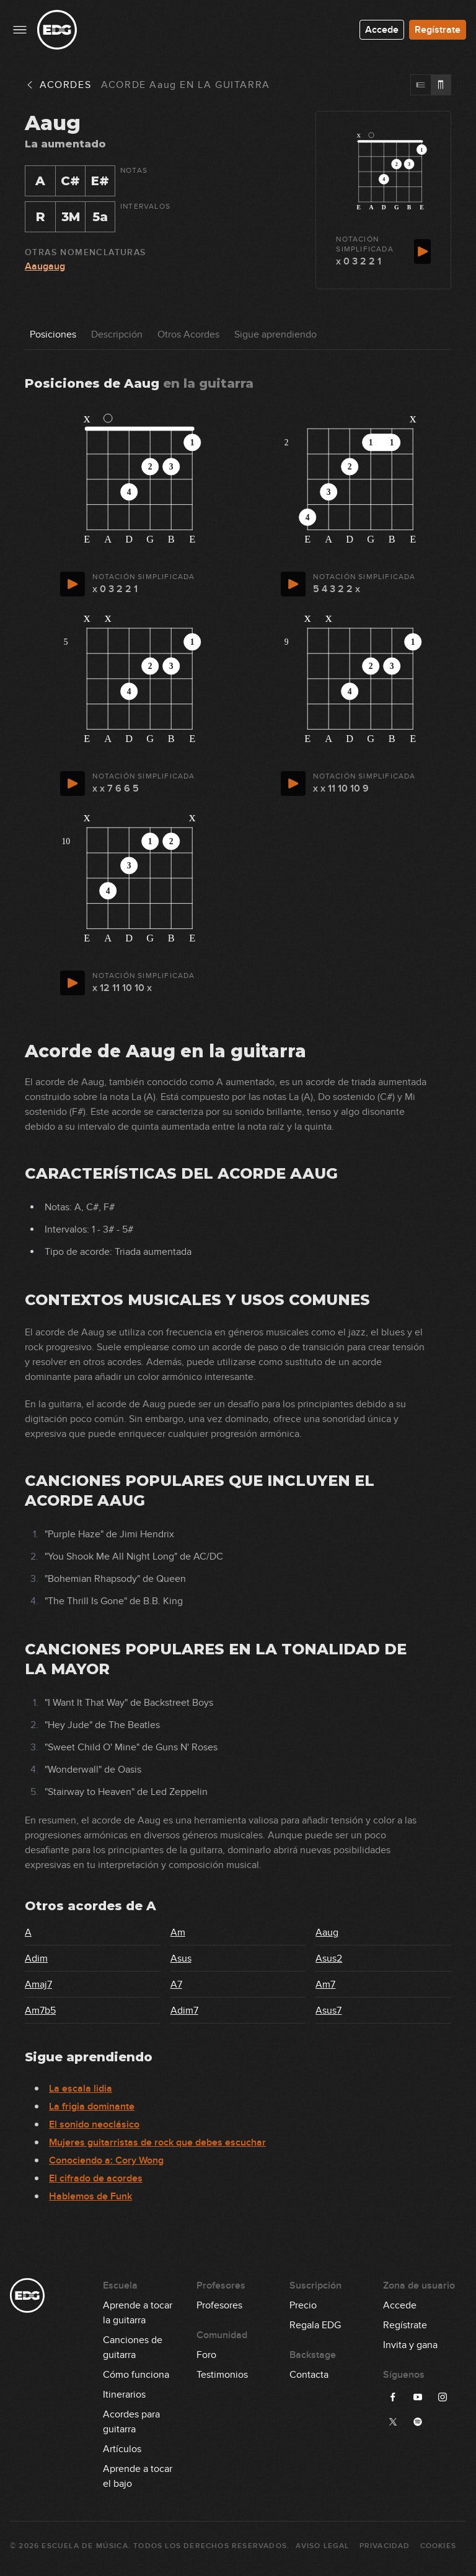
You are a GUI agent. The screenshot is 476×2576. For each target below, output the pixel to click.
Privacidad (384, 2546)
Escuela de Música (85, 2546)
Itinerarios (124, 2394)
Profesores (219, 2305)
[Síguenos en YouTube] (418, 2397)
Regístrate (438, 30)
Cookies (438, 2546)
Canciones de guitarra (132, 2340)
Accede (382, 30)
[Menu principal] (19, 29)
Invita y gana (410, 2345)
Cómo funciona (136, 2375)
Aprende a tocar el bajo (137, 2469)
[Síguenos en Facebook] (393, 2397)
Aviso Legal (322, 2546)
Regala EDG (315, 2325)
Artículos (122, 2449)
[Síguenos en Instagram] (442, 2397)
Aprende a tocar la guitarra (137, 2306)
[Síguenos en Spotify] (418, 2422)
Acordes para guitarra (131, 2415)
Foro (206, 2355)
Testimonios (222, 2375)
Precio (303, 2305)
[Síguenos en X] (393, 2422)
